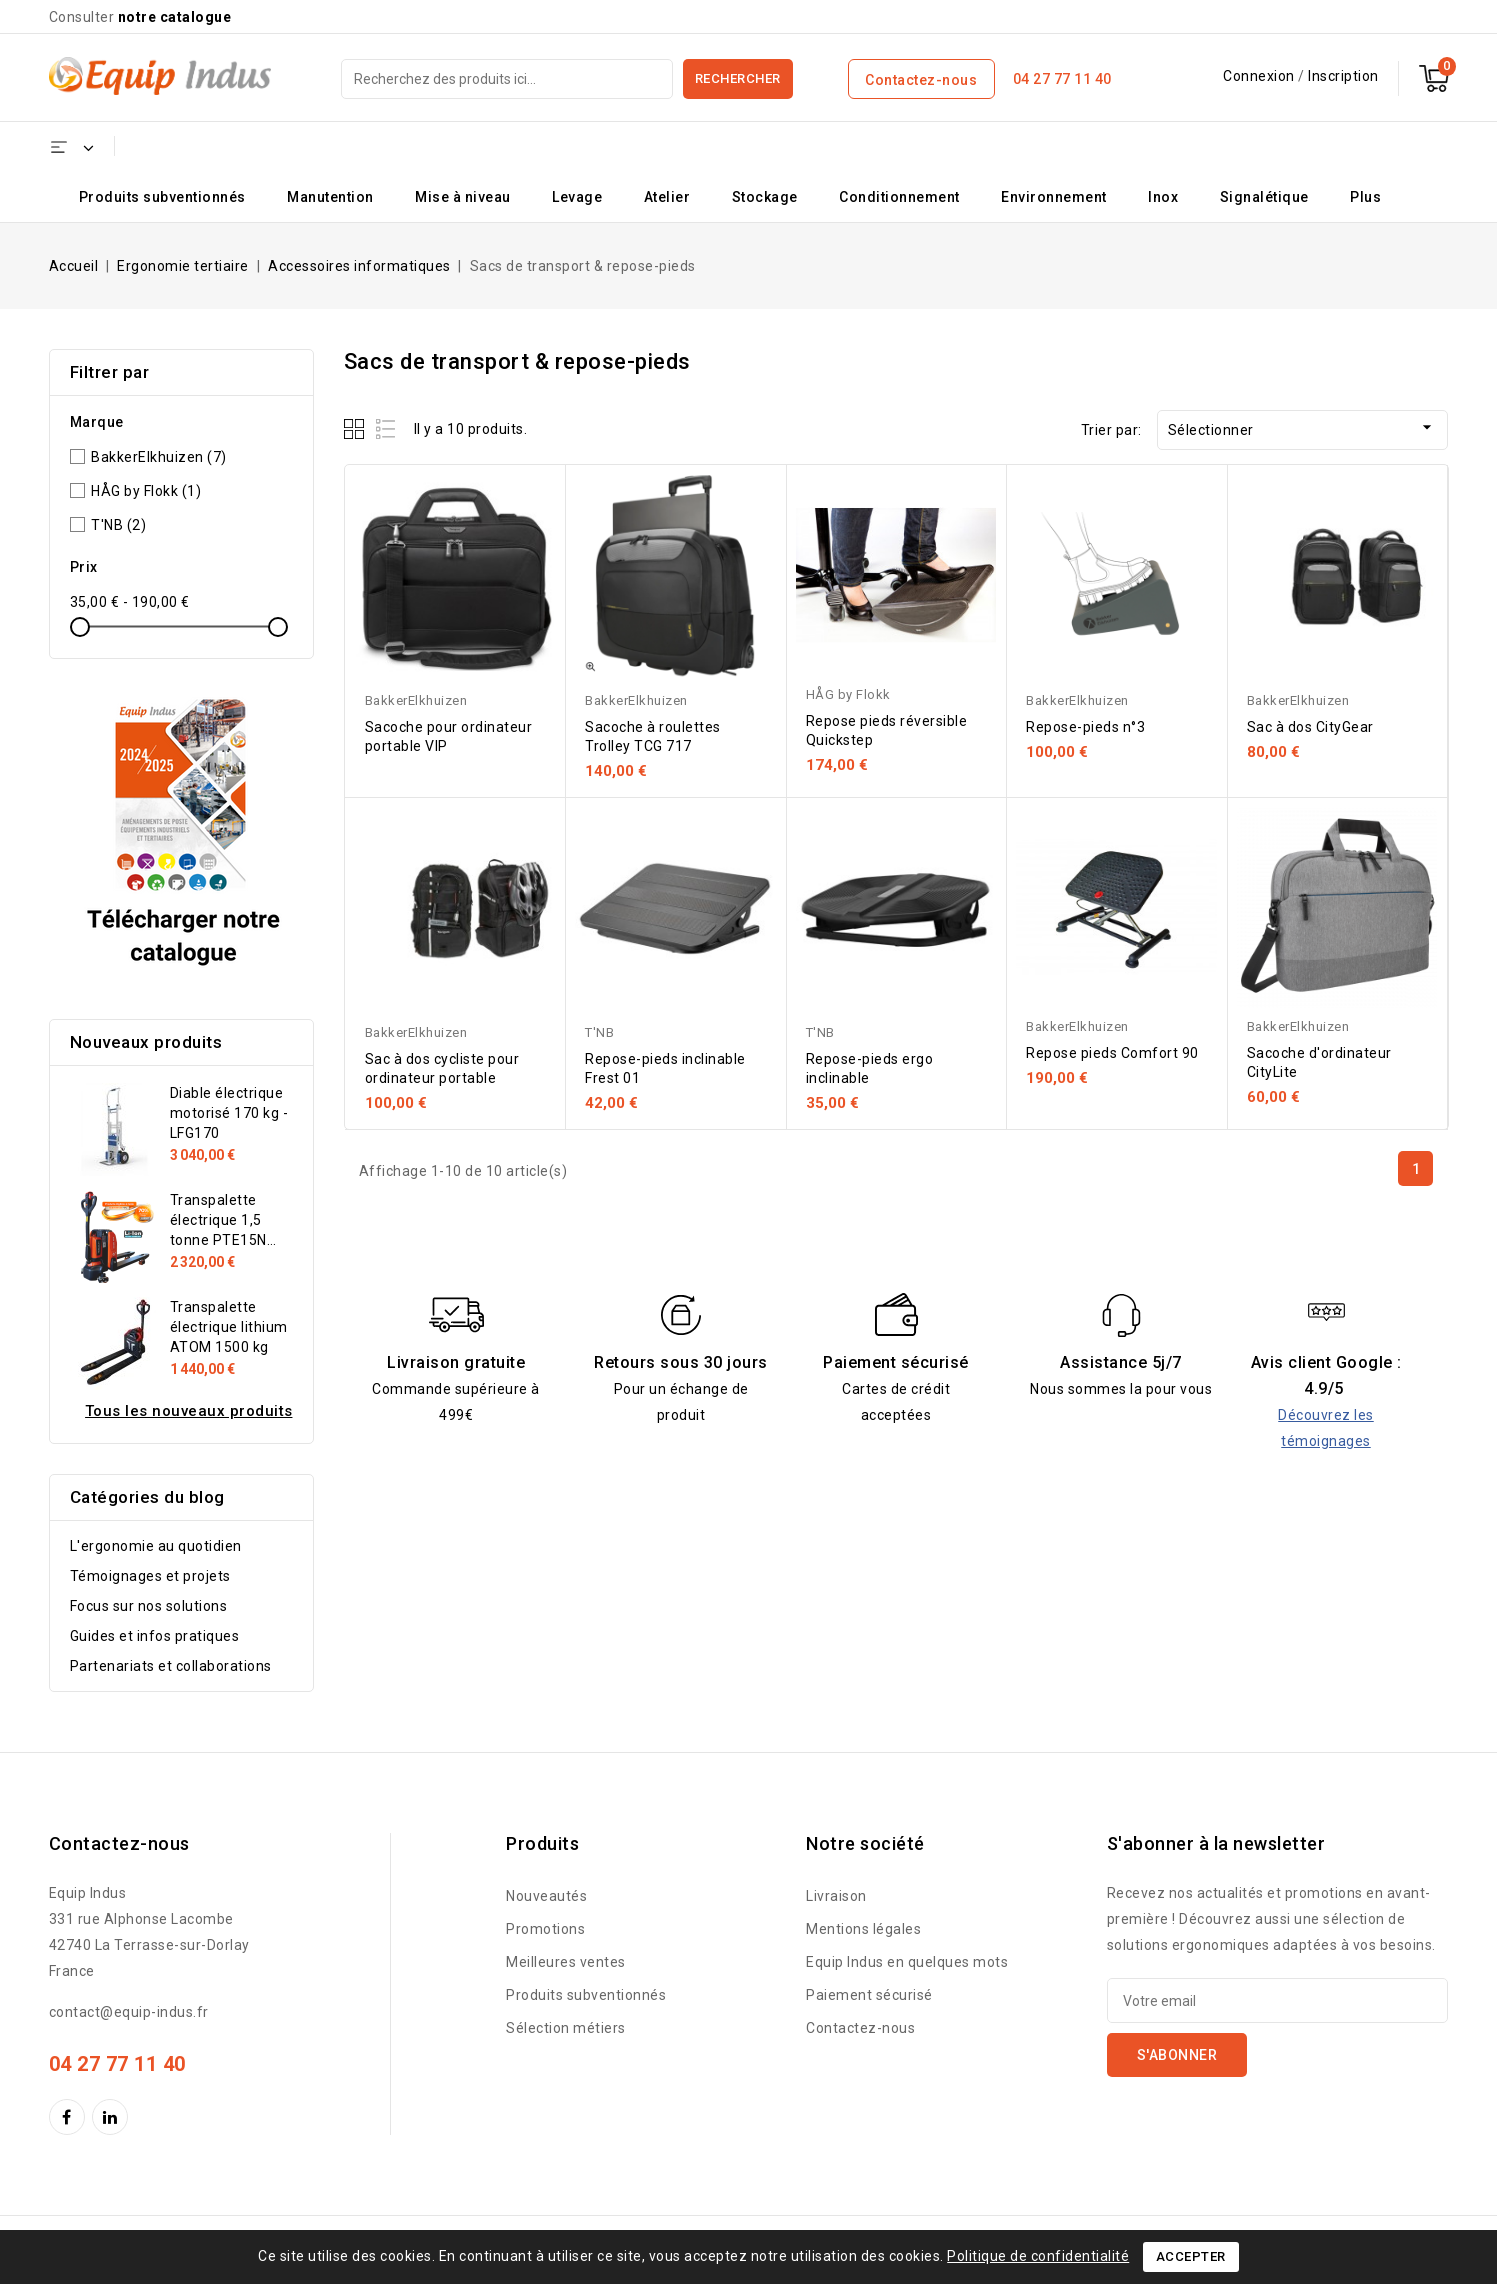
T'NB (118, 525)
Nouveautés (546, 1896)
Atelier (667, 197)
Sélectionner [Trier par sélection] (1303, 427)
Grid (356, 428)
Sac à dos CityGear (1310, 727)
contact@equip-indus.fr (129, 2012)
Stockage (765, 197)
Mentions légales (863, 1929)
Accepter (1191, 2256)
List (386, 428)
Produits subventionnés (162, 197)
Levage (577, 197)
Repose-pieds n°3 (1085, 727)
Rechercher (738, 78)
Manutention (330, 197)
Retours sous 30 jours (681, 1362)
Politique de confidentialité (1038, 2256)
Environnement (1054, 197)
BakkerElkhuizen (159, 457)
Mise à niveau (463, 197)
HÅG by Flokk (146, 491)
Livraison (836, 1896)
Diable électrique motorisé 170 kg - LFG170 (229, 1113)
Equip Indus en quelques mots (907, 1962)
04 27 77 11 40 (1062, 79)
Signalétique (1264, 197)
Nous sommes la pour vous (1121, 1389)
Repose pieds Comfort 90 (1112, 1053)
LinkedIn (112, 2117)
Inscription (1343, 76)
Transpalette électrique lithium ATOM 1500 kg (229, 1327)
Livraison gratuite (456, 1362)
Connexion (1260, 76)
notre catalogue (175, 17)
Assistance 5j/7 (1121, 1362)
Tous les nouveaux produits (189, 1411)
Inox (1163, 197)
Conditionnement (899, 197)
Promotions (545, 1929)
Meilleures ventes (566, 1962)
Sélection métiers (566, 2028)
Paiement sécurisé (896, 1362)
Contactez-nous (921, 80)
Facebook (69, 2117)
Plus (1365, 197)
